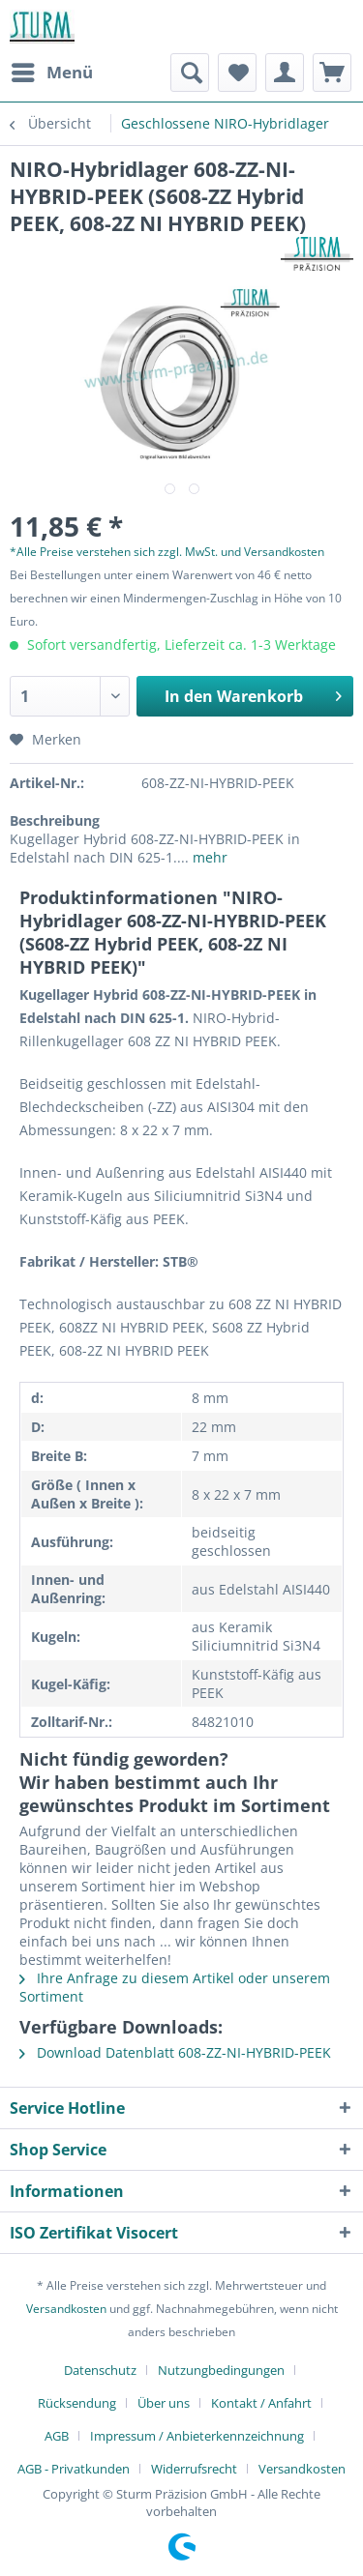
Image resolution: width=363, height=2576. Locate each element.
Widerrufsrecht (194, 2468)
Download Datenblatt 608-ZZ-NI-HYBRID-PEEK (175, 2052)
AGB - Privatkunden (73, 2468)
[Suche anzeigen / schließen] (189, 72)
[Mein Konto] (284, 72)
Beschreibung (55, 820)
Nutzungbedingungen (221, 2370)
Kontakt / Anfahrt (261, 2403)
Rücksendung (77, 2403)
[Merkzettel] (237, 72)
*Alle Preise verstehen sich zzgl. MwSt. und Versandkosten (167, 551)
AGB (57, 2435)
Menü (52, 70)
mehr (208, 857)
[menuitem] (51, 72)
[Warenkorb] (332, 72)
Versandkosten (66, 2308)
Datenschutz (100, 2370)
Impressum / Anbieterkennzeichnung (197, 2435)
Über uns (163, 2403)
